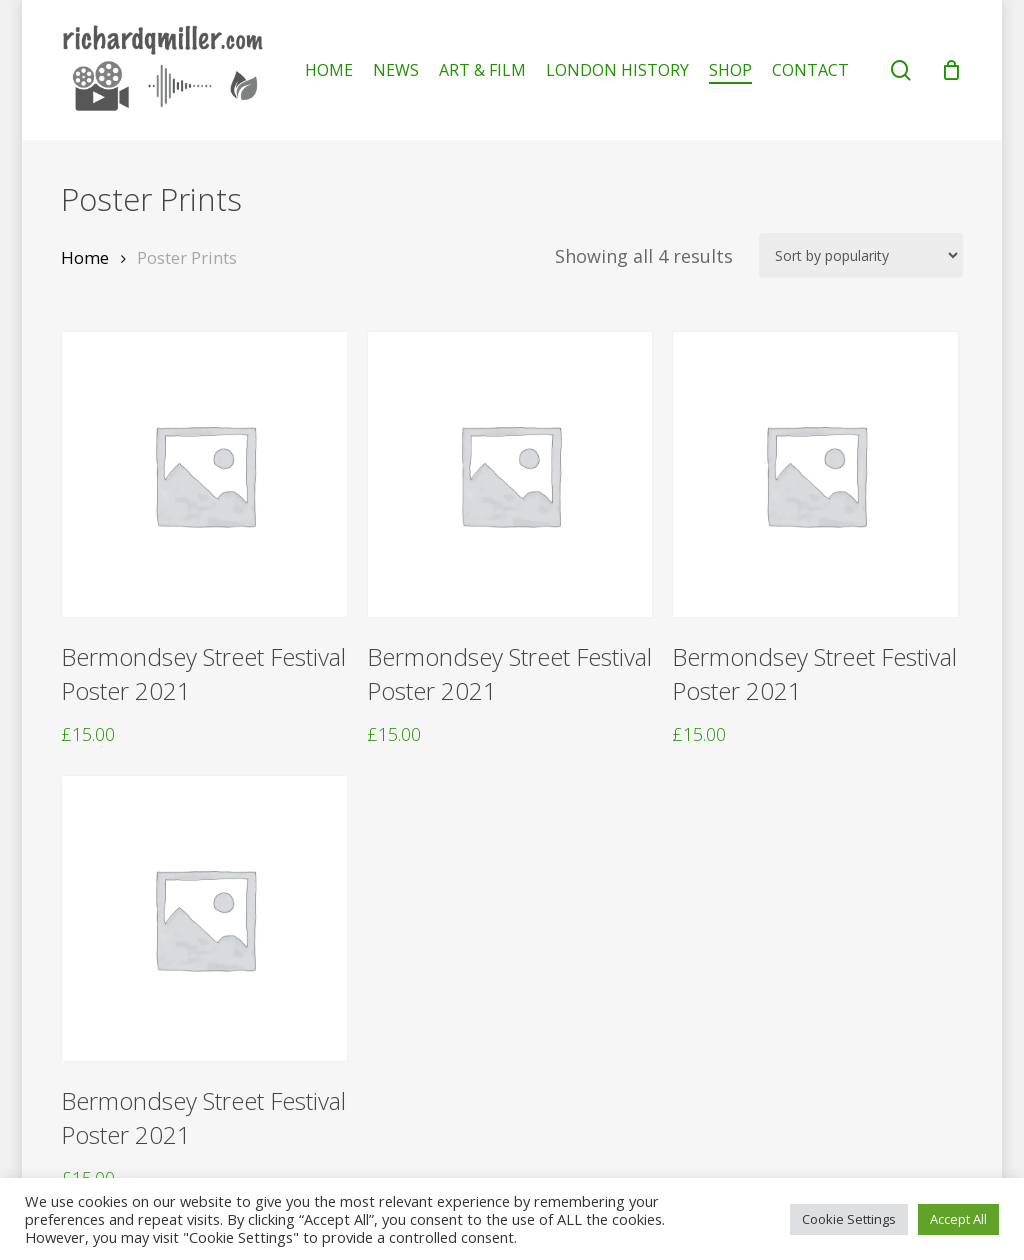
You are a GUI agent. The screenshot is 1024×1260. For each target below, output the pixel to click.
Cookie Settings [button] (849, 1219)
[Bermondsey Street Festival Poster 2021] (204, 474)
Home (85, 257)
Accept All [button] (958, 1219)
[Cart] (952, 70)
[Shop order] (861, 255)
